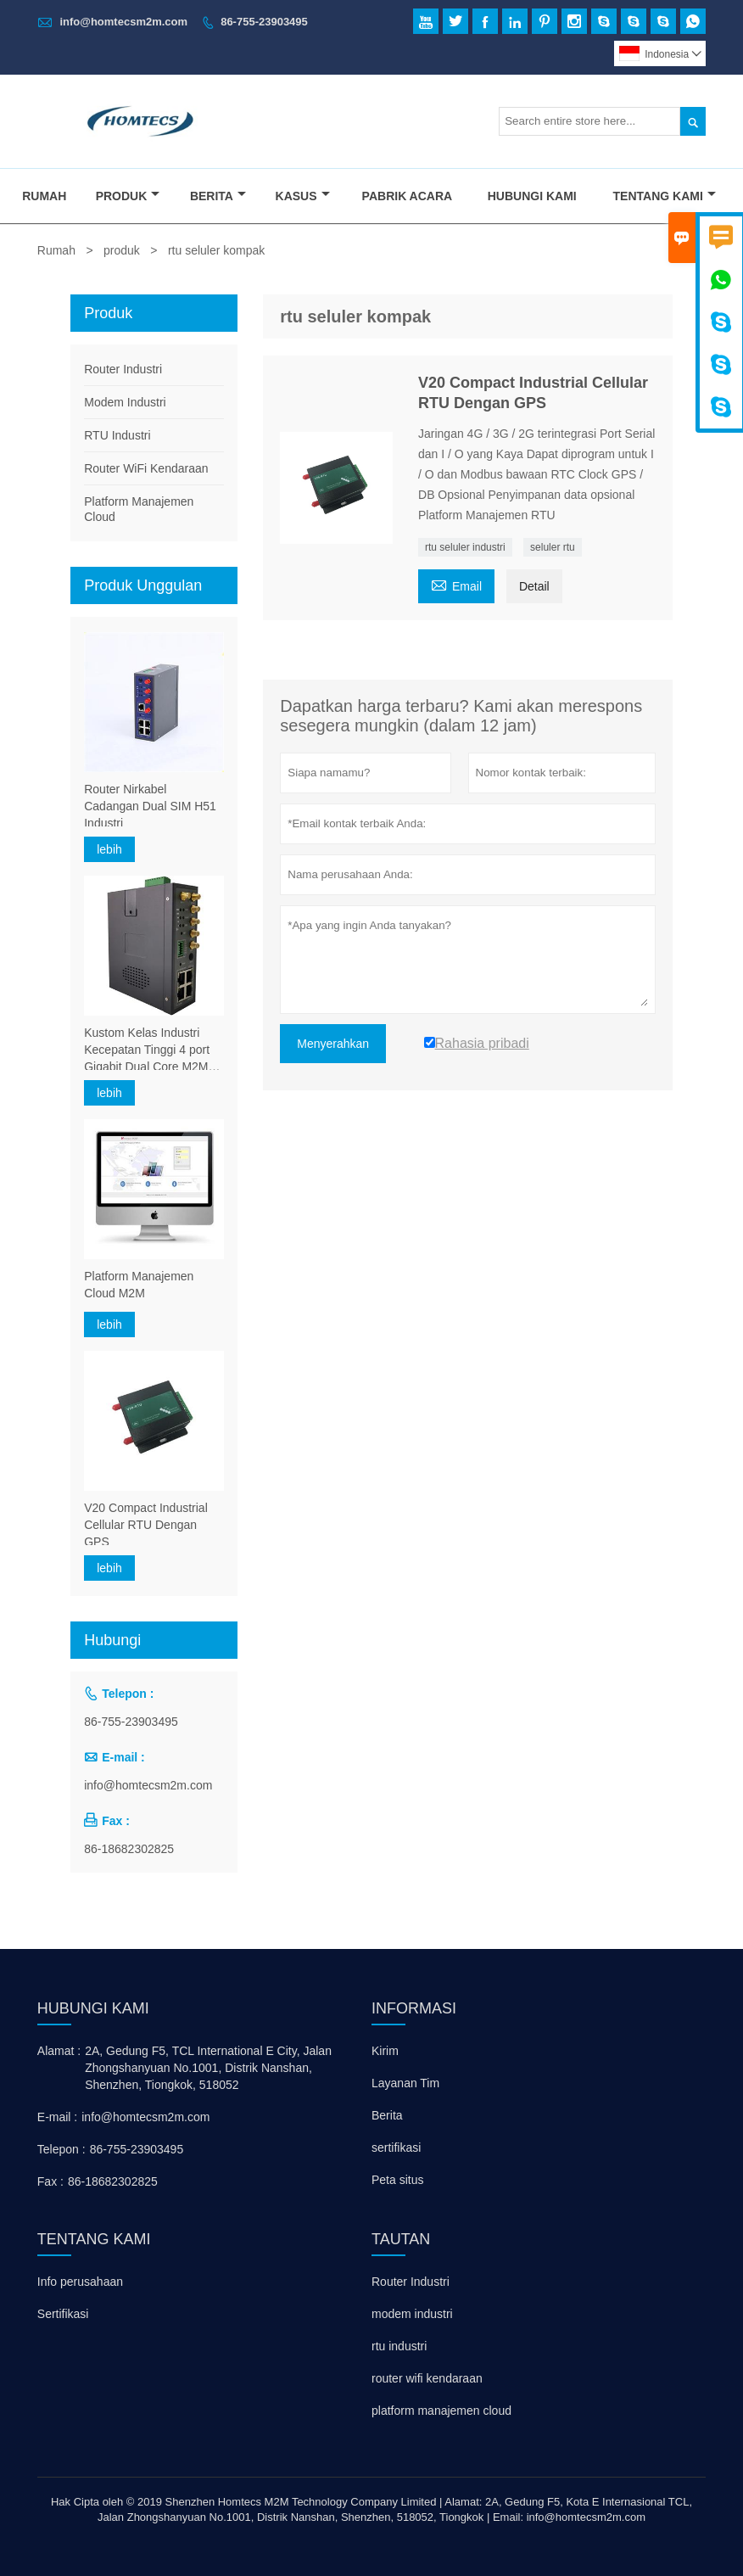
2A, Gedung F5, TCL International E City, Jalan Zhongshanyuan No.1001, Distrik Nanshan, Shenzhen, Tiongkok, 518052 (208, 2068)
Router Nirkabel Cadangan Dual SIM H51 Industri (150, 806)
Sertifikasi (63, 2314)
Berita (218, 196)
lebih (109, 849)
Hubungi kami (93, 2008)
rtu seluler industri (465, 547)
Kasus (303, 196)
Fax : (50, 2181)
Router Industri (123, 369)
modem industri (412, 2314)
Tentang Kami (664, 196)
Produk (128, 196)
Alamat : (59, 2051)
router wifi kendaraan (427, 2378)
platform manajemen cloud (441, 2410)
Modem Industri (124, 402)
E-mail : (57, 2117)
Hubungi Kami (532, 196)
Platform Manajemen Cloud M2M (138, 1284)
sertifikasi (396, 2147)
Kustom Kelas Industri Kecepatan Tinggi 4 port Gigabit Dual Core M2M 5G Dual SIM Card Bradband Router (146, 1050)
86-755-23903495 (264, 21)
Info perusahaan (80, 2281)
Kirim (385, 2051)
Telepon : (61, 2149)
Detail (534, 586)
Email (456, 584)
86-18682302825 (129, 1849)
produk (121, 250)
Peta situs (397, 2180)
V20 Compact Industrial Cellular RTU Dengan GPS (146, 1524)
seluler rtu (552, 547)
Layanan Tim (405, 2083)
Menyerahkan (333, 1043)
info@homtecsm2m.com (123, 21)
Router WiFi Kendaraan (146, 468)
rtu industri (399, 2346)
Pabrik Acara (407, 196)
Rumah (44, 196)
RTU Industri (117, 435)
